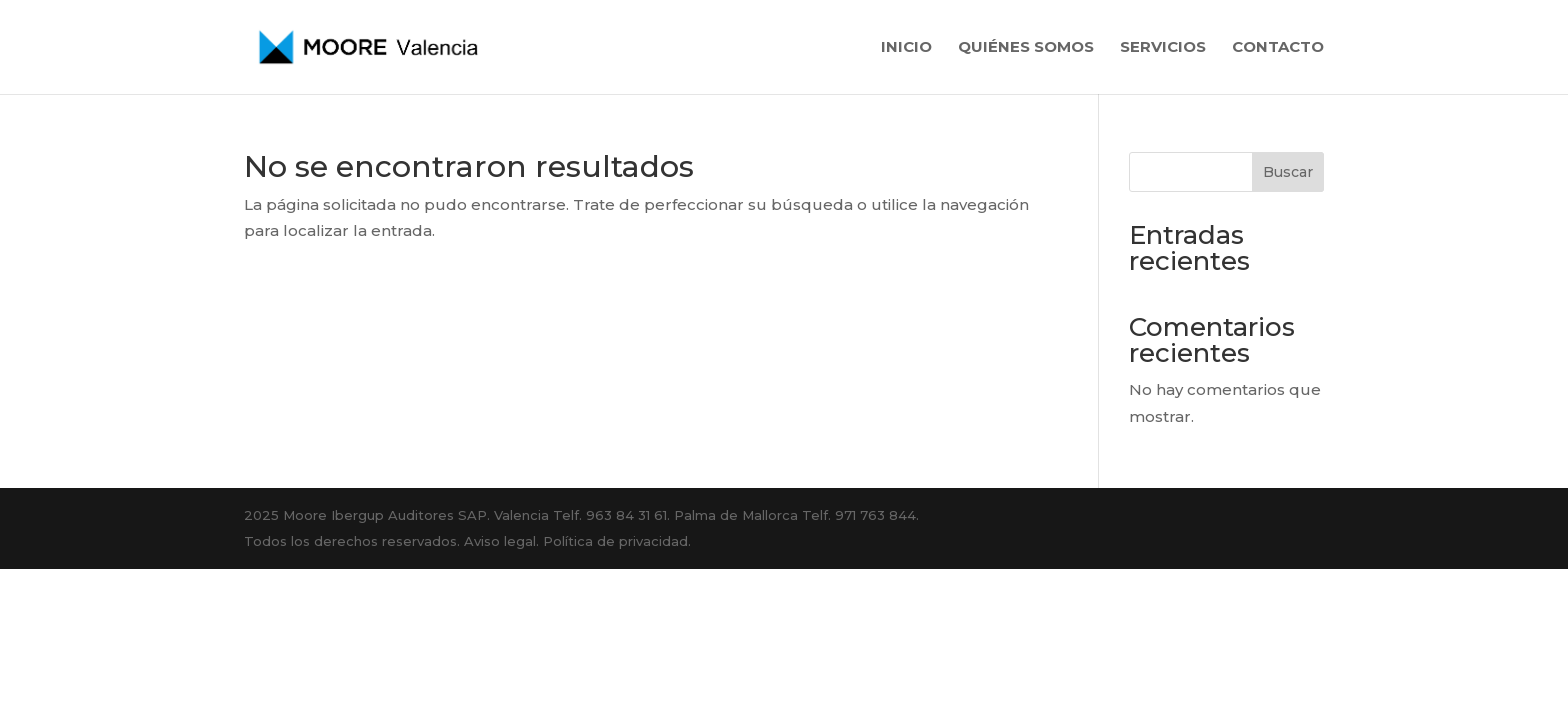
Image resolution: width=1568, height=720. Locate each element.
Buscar (1288, 172)
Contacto (1278, 48)
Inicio (906, 48)
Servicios (1163, 48)
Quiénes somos (1026, 48)
